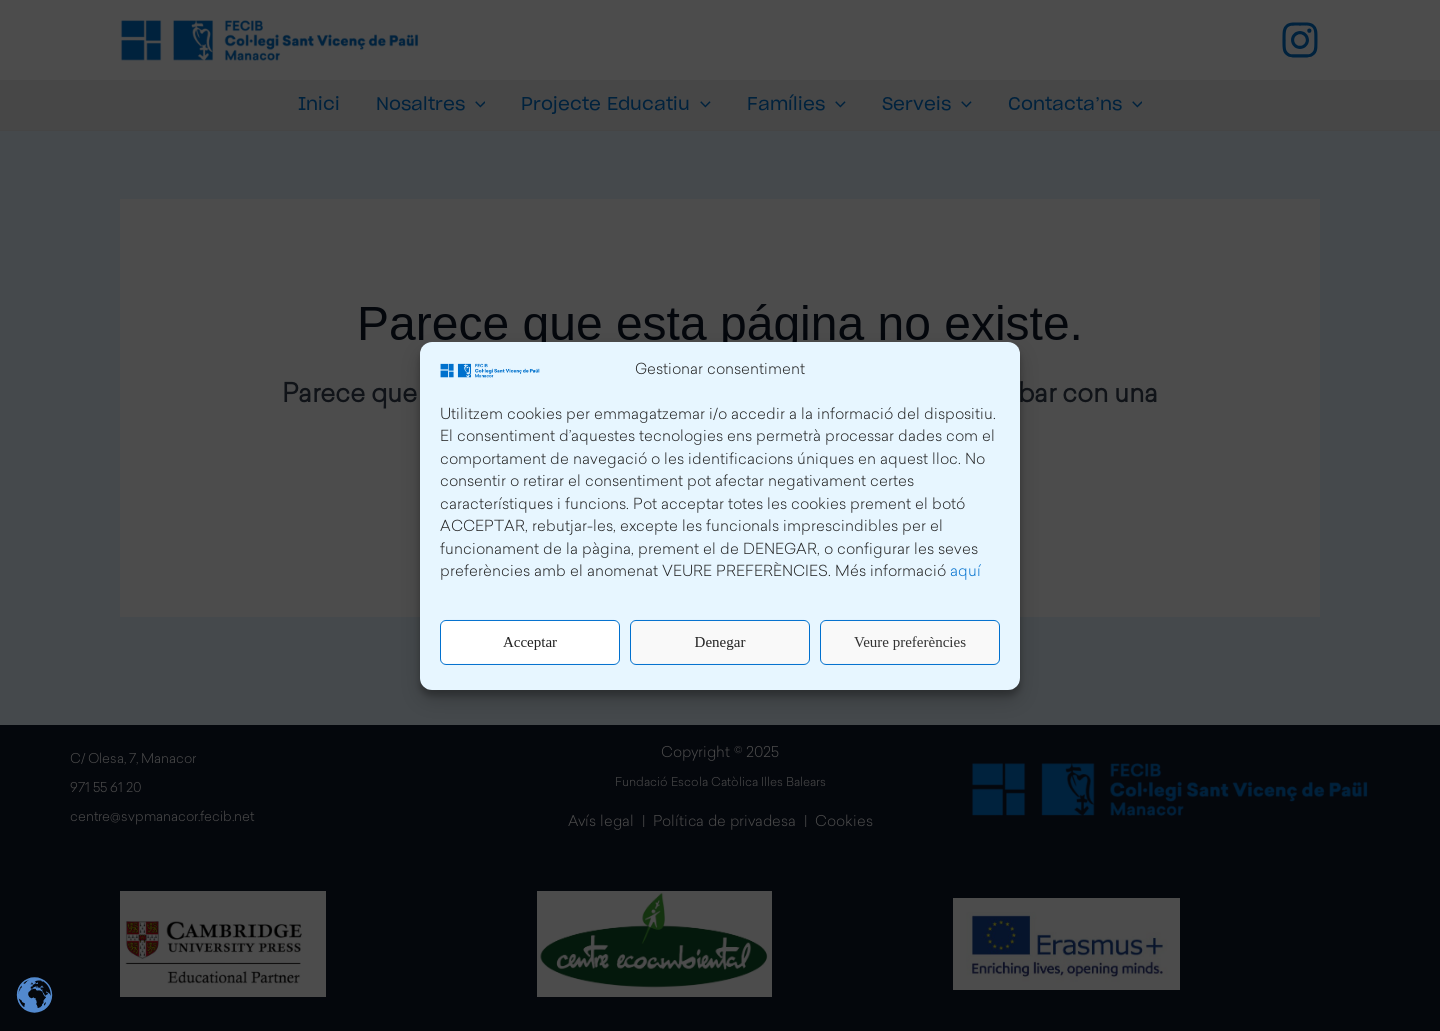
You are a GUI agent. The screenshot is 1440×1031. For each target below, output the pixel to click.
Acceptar (530, 642)
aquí (965, 572)
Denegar (720, 642)
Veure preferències (910, 642)
